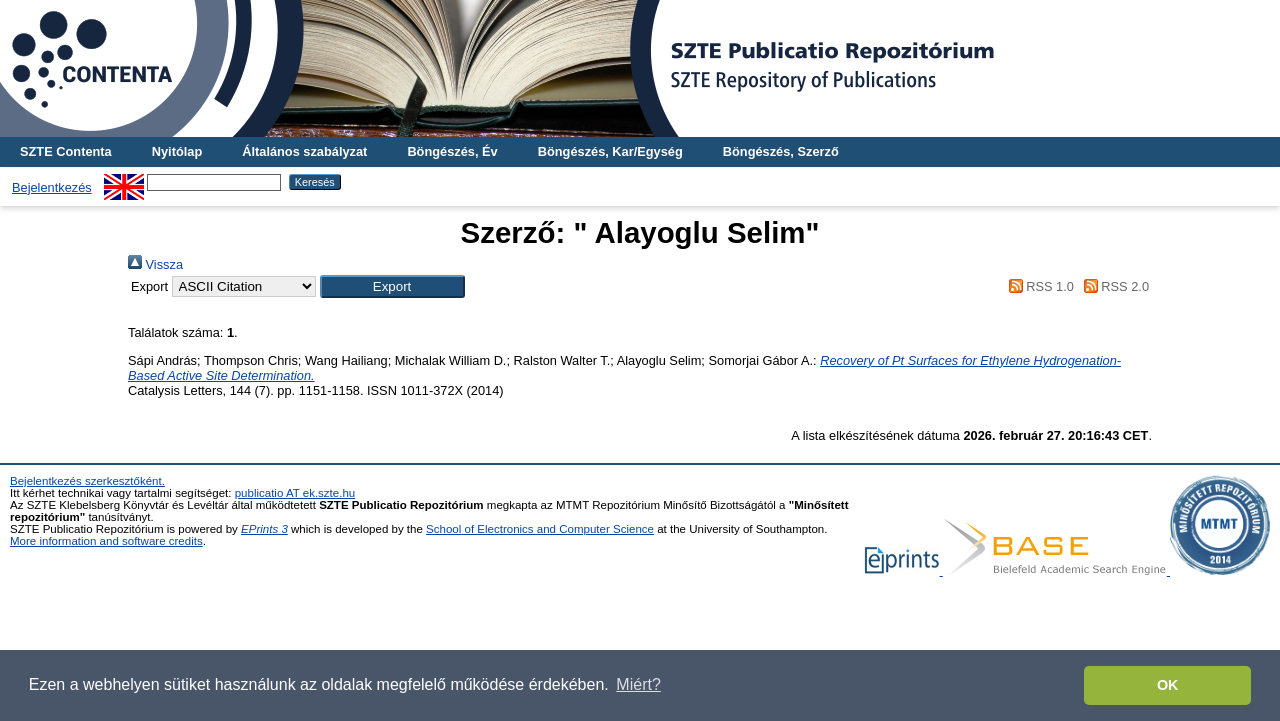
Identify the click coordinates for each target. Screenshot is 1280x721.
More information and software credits (106, 541)
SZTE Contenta (66, 151)
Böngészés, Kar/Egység (610, 151)
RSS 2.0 (1113, 286)
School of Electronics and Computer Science (540, 529)
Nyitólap (177, 151)
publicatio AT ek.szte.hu (295, 493)
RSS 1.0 (1038, 286)
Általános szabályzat (304, 151)
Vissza (155, 264)
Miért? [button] (638, 684)
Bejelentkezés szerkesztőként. (87, 481)
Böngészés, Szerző (781, 151)
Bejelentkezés (52, 187)
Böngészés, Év (452, 151)
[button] (392, 286)
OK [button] (1168, 685)
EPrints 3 (264, 529)
